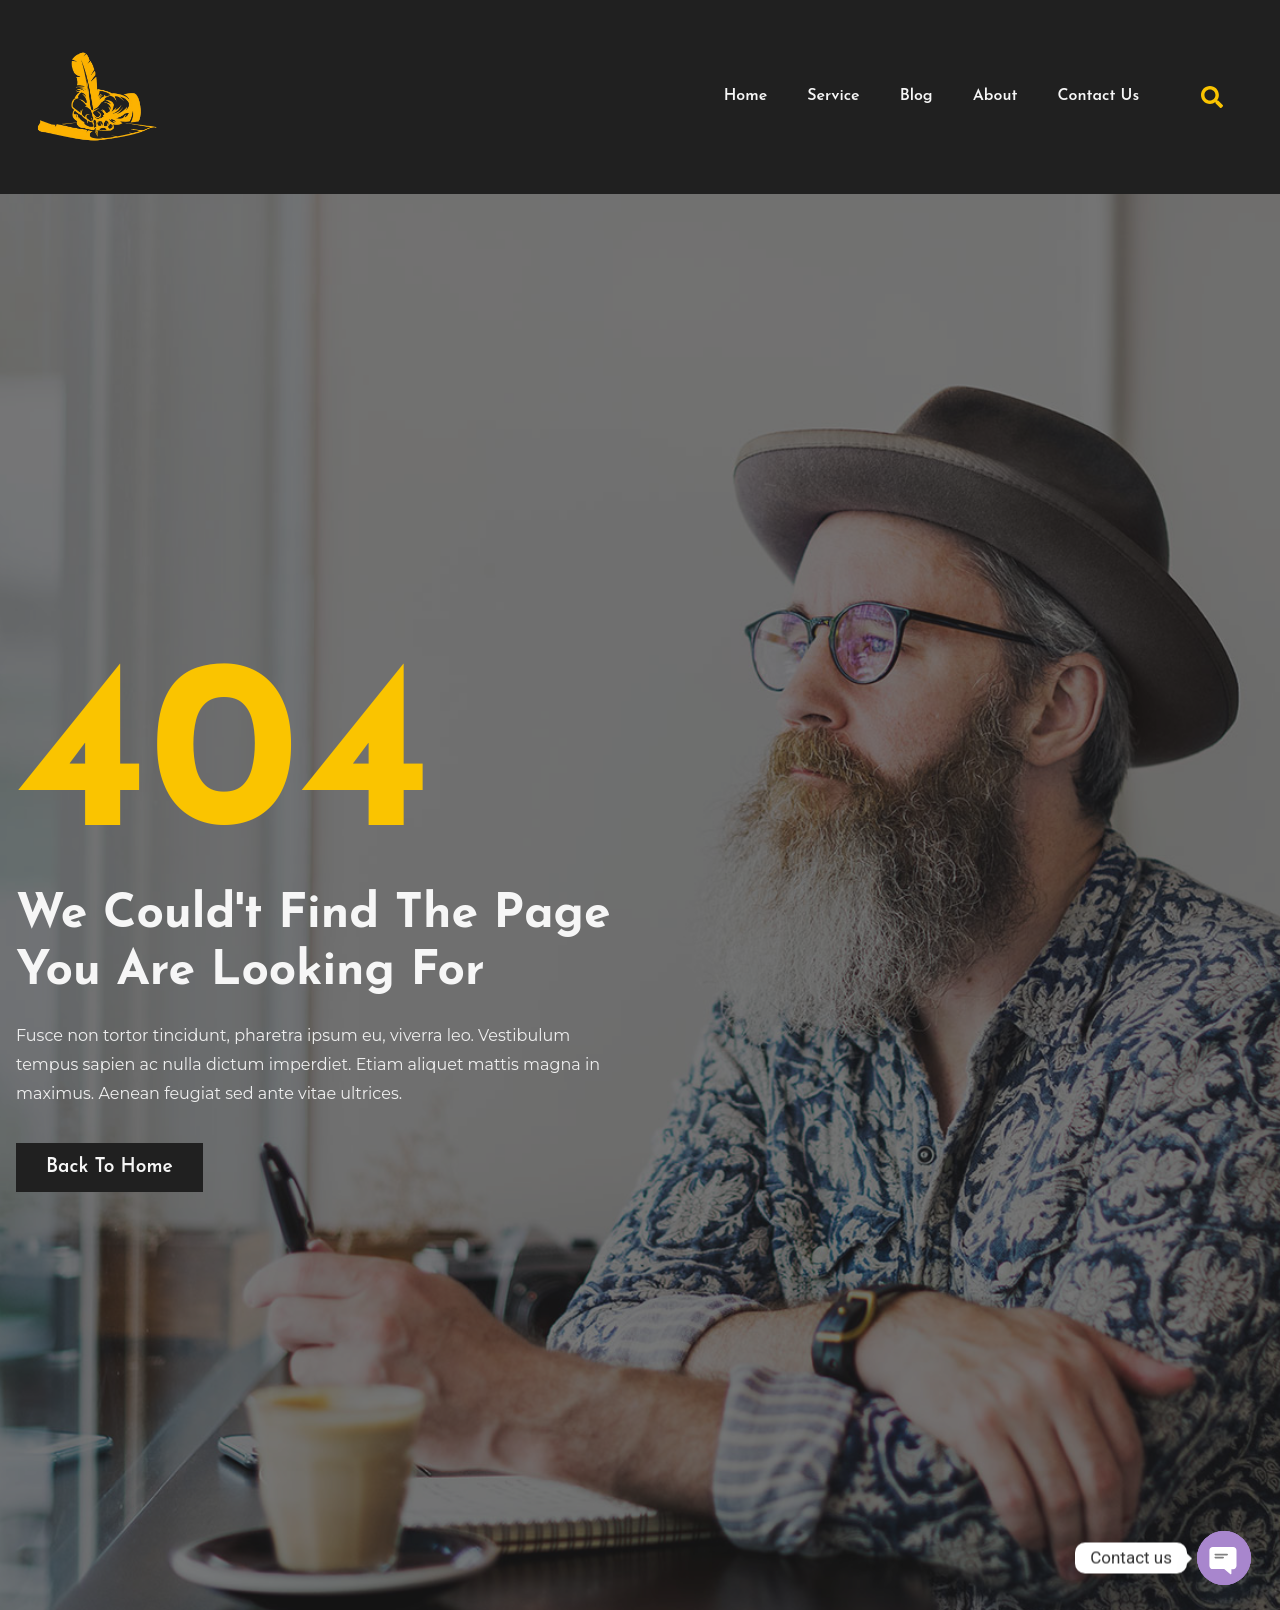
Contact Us (1098, 96)
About (995, 96)
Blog (916, 96)
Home (746, 96)
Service (833, 96)
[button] (1212, 97)
